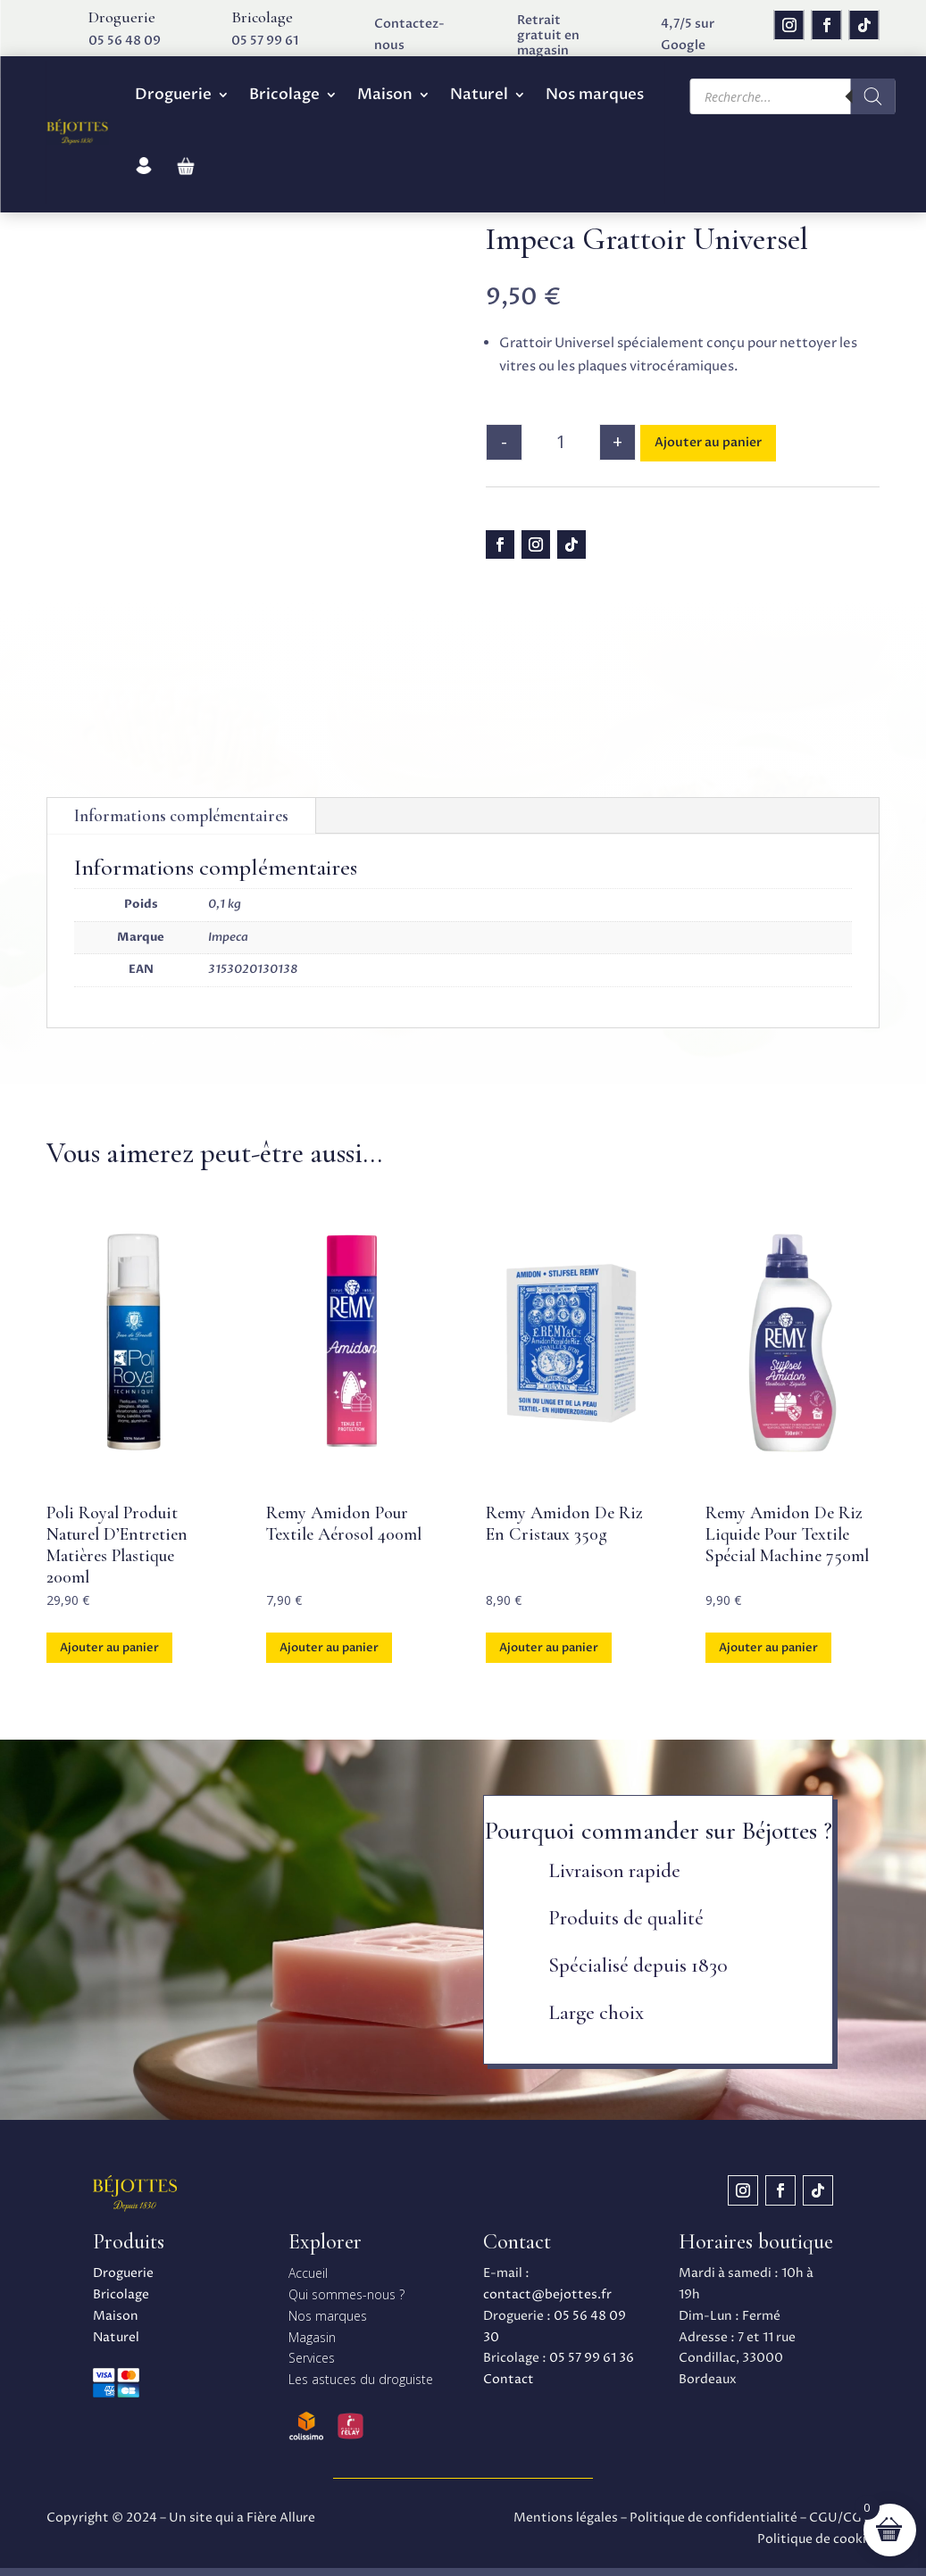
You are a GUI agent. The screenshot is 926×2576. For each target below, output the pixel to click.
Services (311, 2357)
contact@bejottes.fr (547, 2294)
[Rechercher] (873, 96)
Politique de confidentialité (713, 2517)
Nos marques (595, 94)
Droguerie (173, 94)
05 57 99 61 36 (591, 2357)
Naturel (479, 94)
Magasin (312, 2337)
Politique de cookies (818, 2538)
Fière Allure (280, 2517)
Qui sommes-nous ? (346, 2294)
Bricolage (284, 94)
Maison (385, 94)
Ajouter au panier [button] (109, 1648)
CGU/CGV (840, 2517)
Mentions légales (565, 2517)
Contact (508, 2379)
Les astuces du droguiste (360, 2379)
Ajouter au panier (708, 442)
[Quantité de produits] (560, 442)
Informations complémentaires (181, 815)
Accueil (308, 2272)
